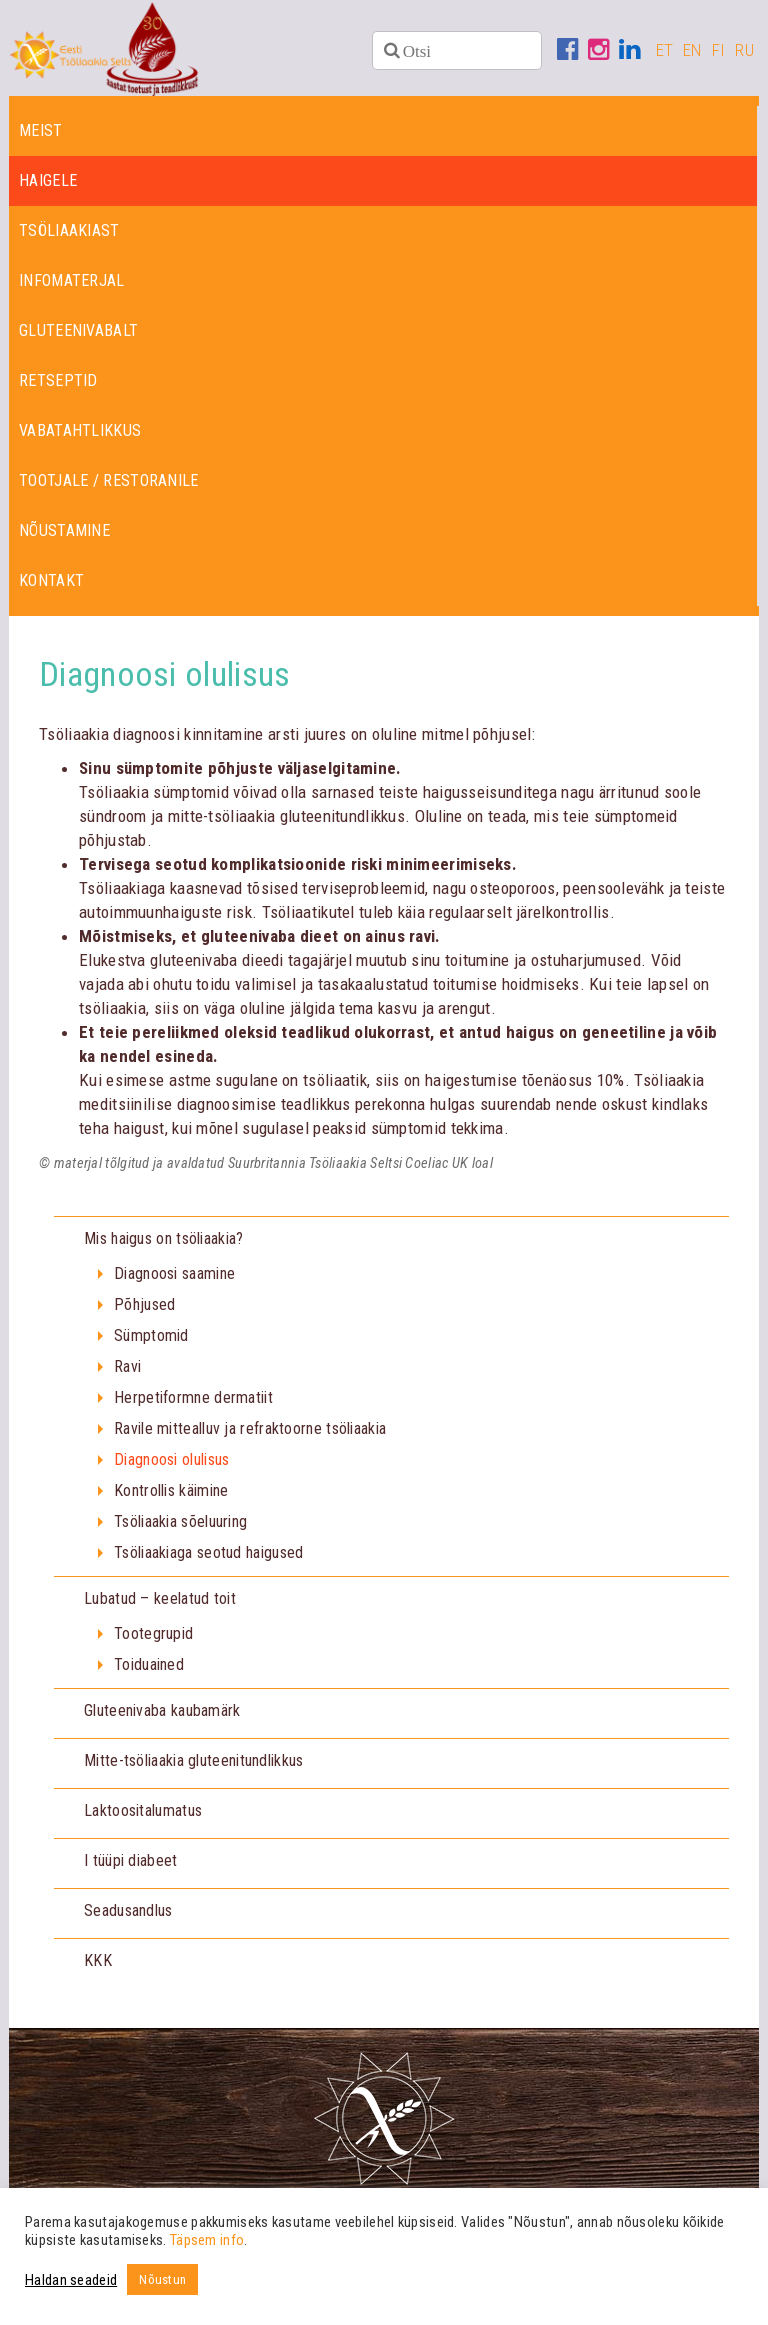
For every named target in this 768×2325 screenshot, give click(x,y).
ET (665, 50)
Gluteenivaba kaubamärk (162, 1714)
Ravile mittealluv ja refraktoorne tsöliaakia (250, 1432)
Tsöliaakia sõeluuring (180, 1525)
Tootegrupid (153, 1637)
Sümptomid (151, 1339)
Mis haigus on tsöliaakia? (164, 1242)
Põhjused (144, 1308)
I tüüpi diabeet (131, 1864)
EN (692, 50)
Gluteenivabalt (78, 334)
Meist (41, 134)
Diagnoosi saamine (174, 1277)
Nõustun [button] (162, 2279)
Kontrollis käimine (171, 1494)
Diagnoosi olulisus (171, 1463)
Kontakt (51, 584)
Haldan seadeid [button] (71, 2280)
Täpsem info (207, 2240)
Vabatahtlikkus (80, 434)
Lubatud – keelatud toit (160, 1602)
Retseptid (58, 384)
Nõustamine (64, 534)
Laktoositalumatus (143, 1814)
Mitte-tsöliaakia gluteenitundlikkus (194, 1764)
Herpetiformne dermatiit (193, 1401)
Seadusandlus (128, 1914)
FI (719, 50)
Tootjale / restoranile (109, 484)
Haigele (48, 184)
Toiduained (149, 1668)
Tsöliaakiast (69, 234)
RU (744, 50)
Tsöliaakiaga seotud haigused (208, 1556)
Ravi (127, 1370)
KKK (98, 1964)
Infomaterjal (72, 284)
